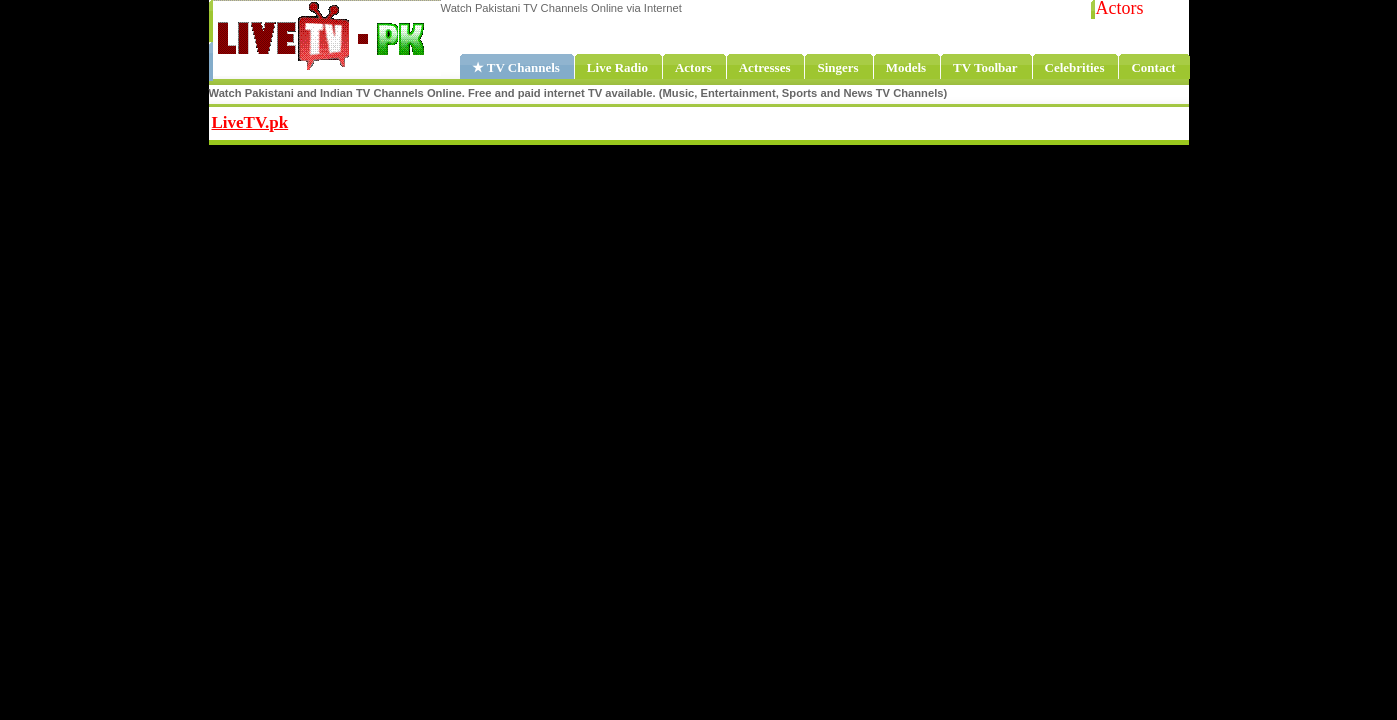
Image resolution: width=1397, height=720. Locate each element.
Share (413, 120)
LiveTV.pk (250, 122)
